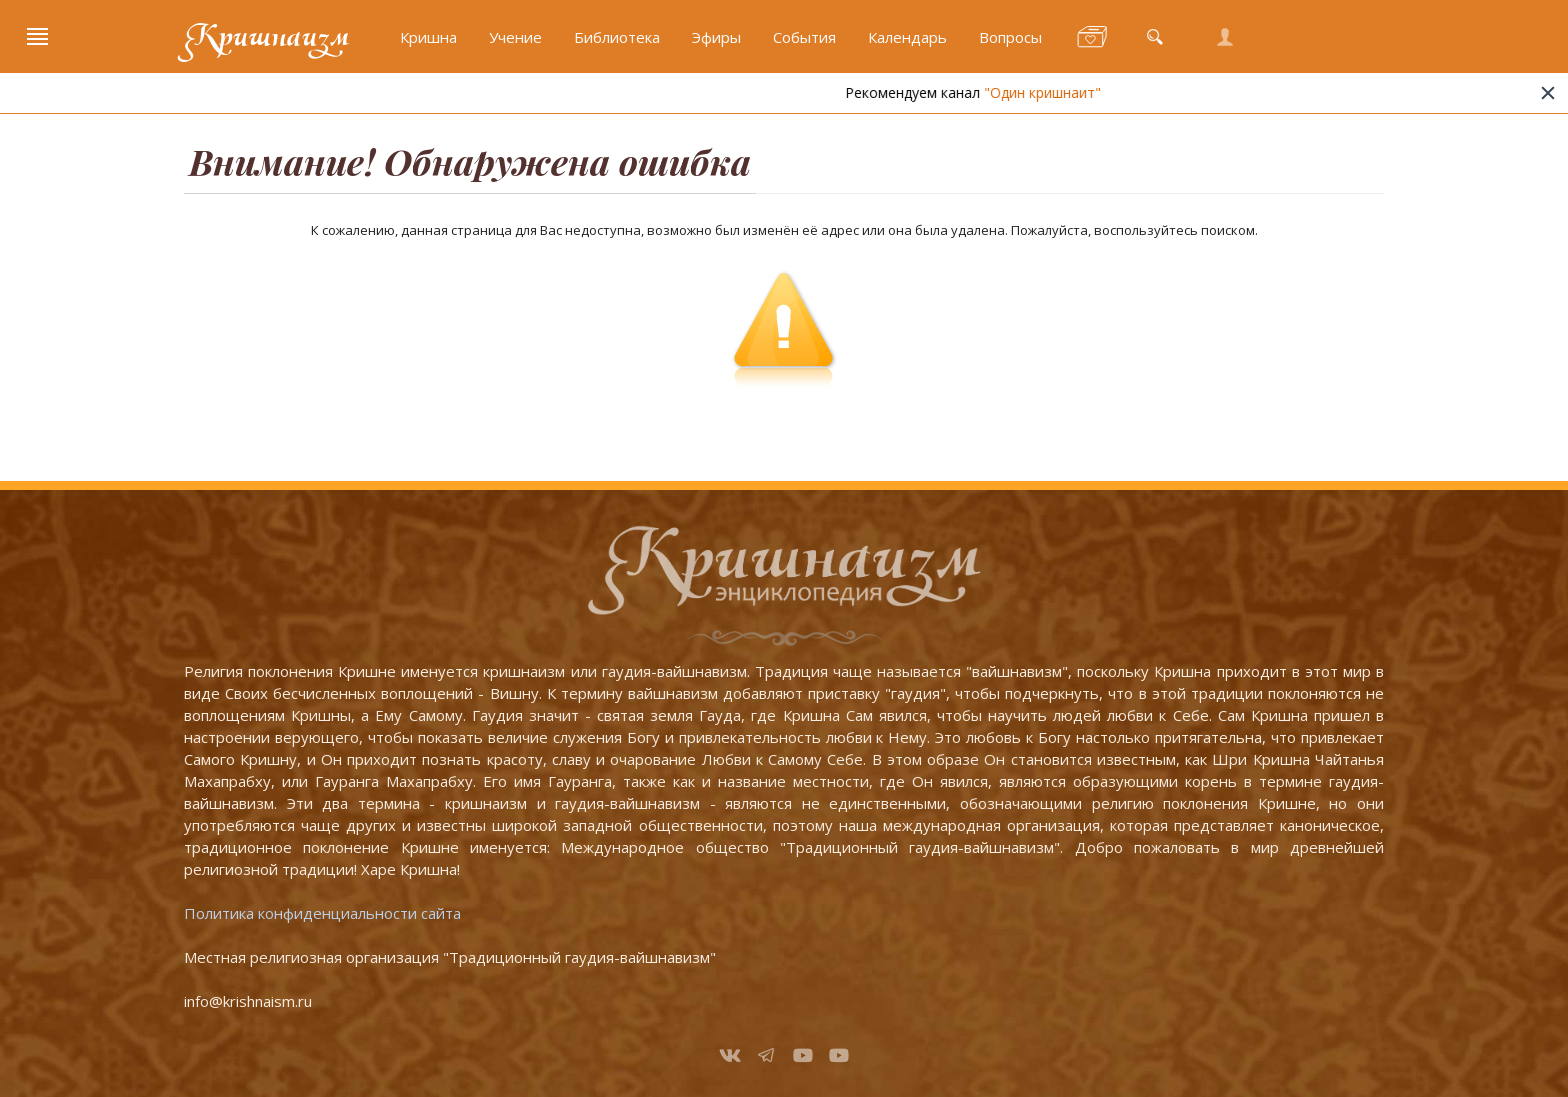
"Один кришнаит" (1065, 92)
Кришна (428, 37)
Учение (515, 37)
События (804, 37)
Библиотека (617, 37)
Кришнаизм (267, 37)
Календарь (907, 37)
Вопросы (1010, 37)
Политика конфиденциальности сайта (322, 913)
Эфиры (716, 37)
